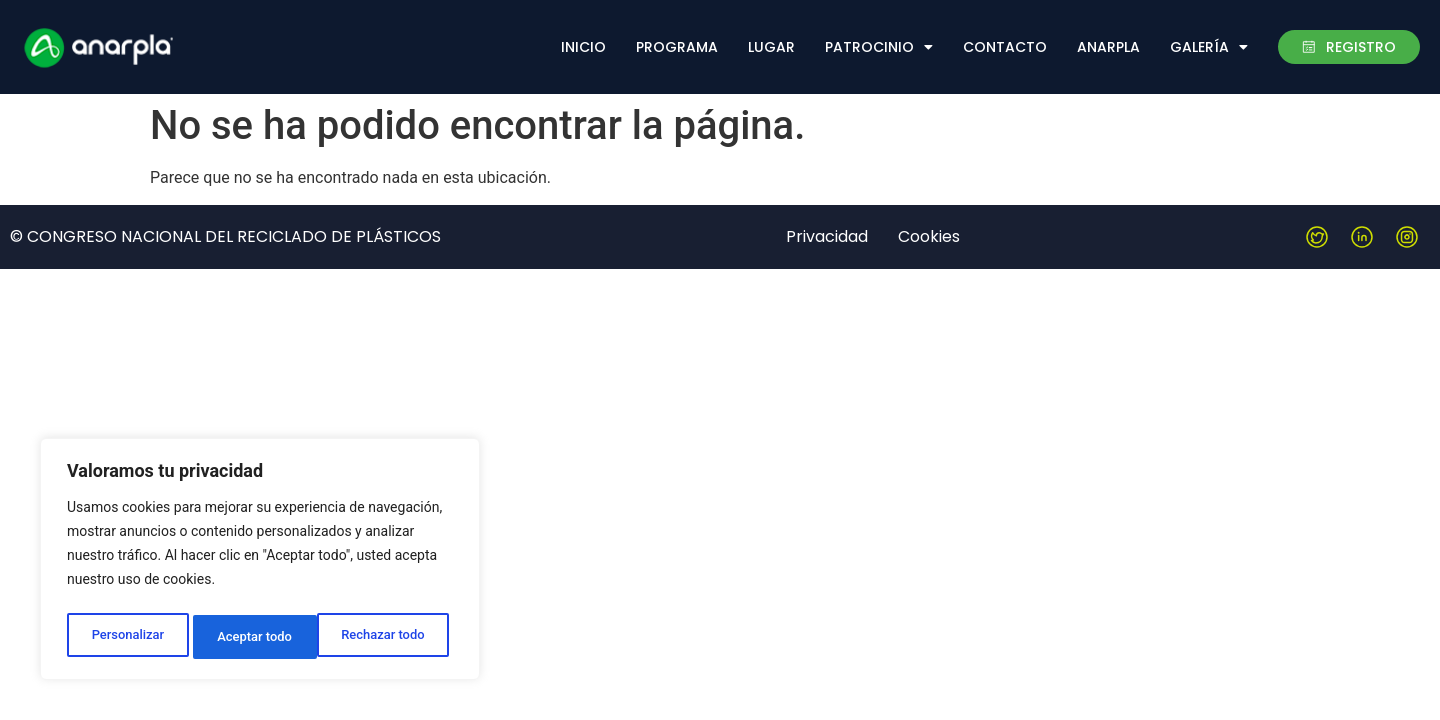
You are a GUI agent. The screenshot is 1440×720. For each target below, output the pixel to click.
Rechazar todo (259, 637)
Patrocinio (879, 47)
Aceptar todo (392, 637)
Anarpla (1108, 47)
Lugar (771, 47)
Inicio (583, 47)
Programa (677, 47)
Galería (1209, 47)
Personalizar (126, 637)
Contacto (1005, 47)
